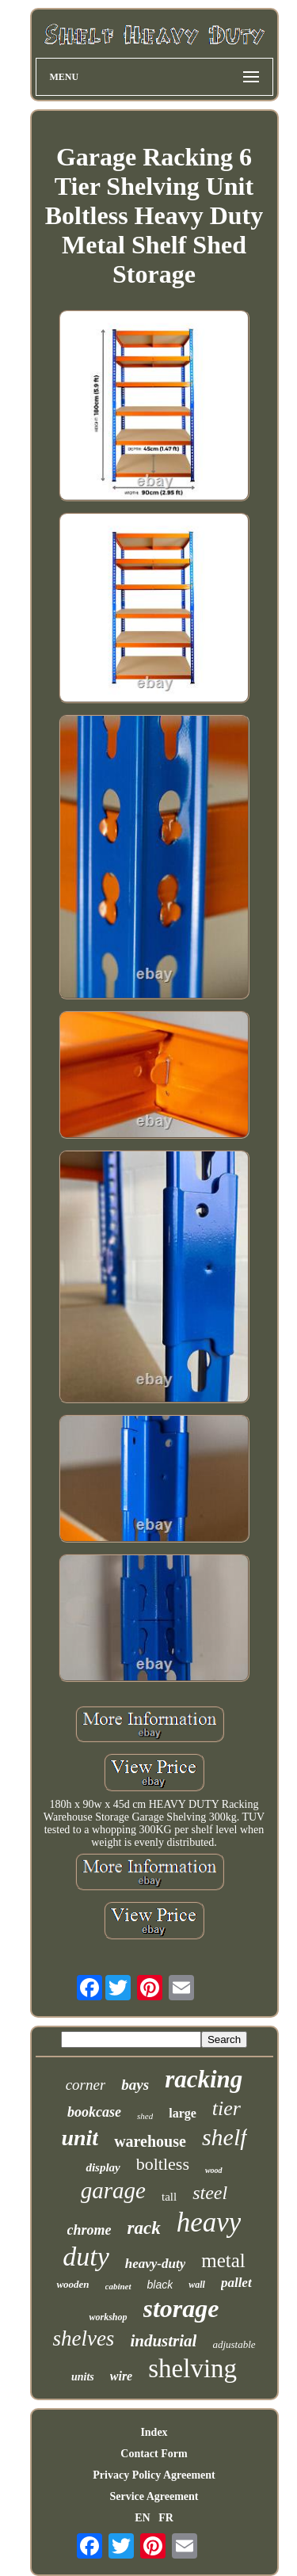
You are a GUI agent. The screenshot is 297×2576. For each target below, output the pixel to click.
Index (153, 2432)
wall (196, 2284)
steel (209, 2192)
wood (214, 2170)
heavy (209, 2222)
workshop (108, 2317)
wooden (72, 2284)
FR (165, 2518)
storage (181, 2308)
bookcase (94, 2112)
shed (145, 2116)
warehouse (150, 2141)
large (182, 2113)
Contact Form (153, 2454)
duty (86, 2256)
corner (86, 2084)
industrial (163, 2340)
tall (169, 2196)
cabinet (118, 2286)
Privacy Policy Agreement (154, 2475)
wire (121, 2376)
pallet (236, 2282)
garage (113, 2190)
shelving (192, 2368)
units (82, 2377)
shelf (224, 2137)
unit (79, 2137)
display (103, 2167)
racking (203, 2079)
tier (226, 2108)
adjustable (233, 2344)
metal (223, 2260)
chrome (89, 2230)
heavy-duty (155, 2263)
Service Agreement (153, 2496)
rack (144, 2228)
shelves (83, 2338)
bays (135, 2084)
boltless (162, 2164)
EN (142, 2518)
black (160, 2284)
